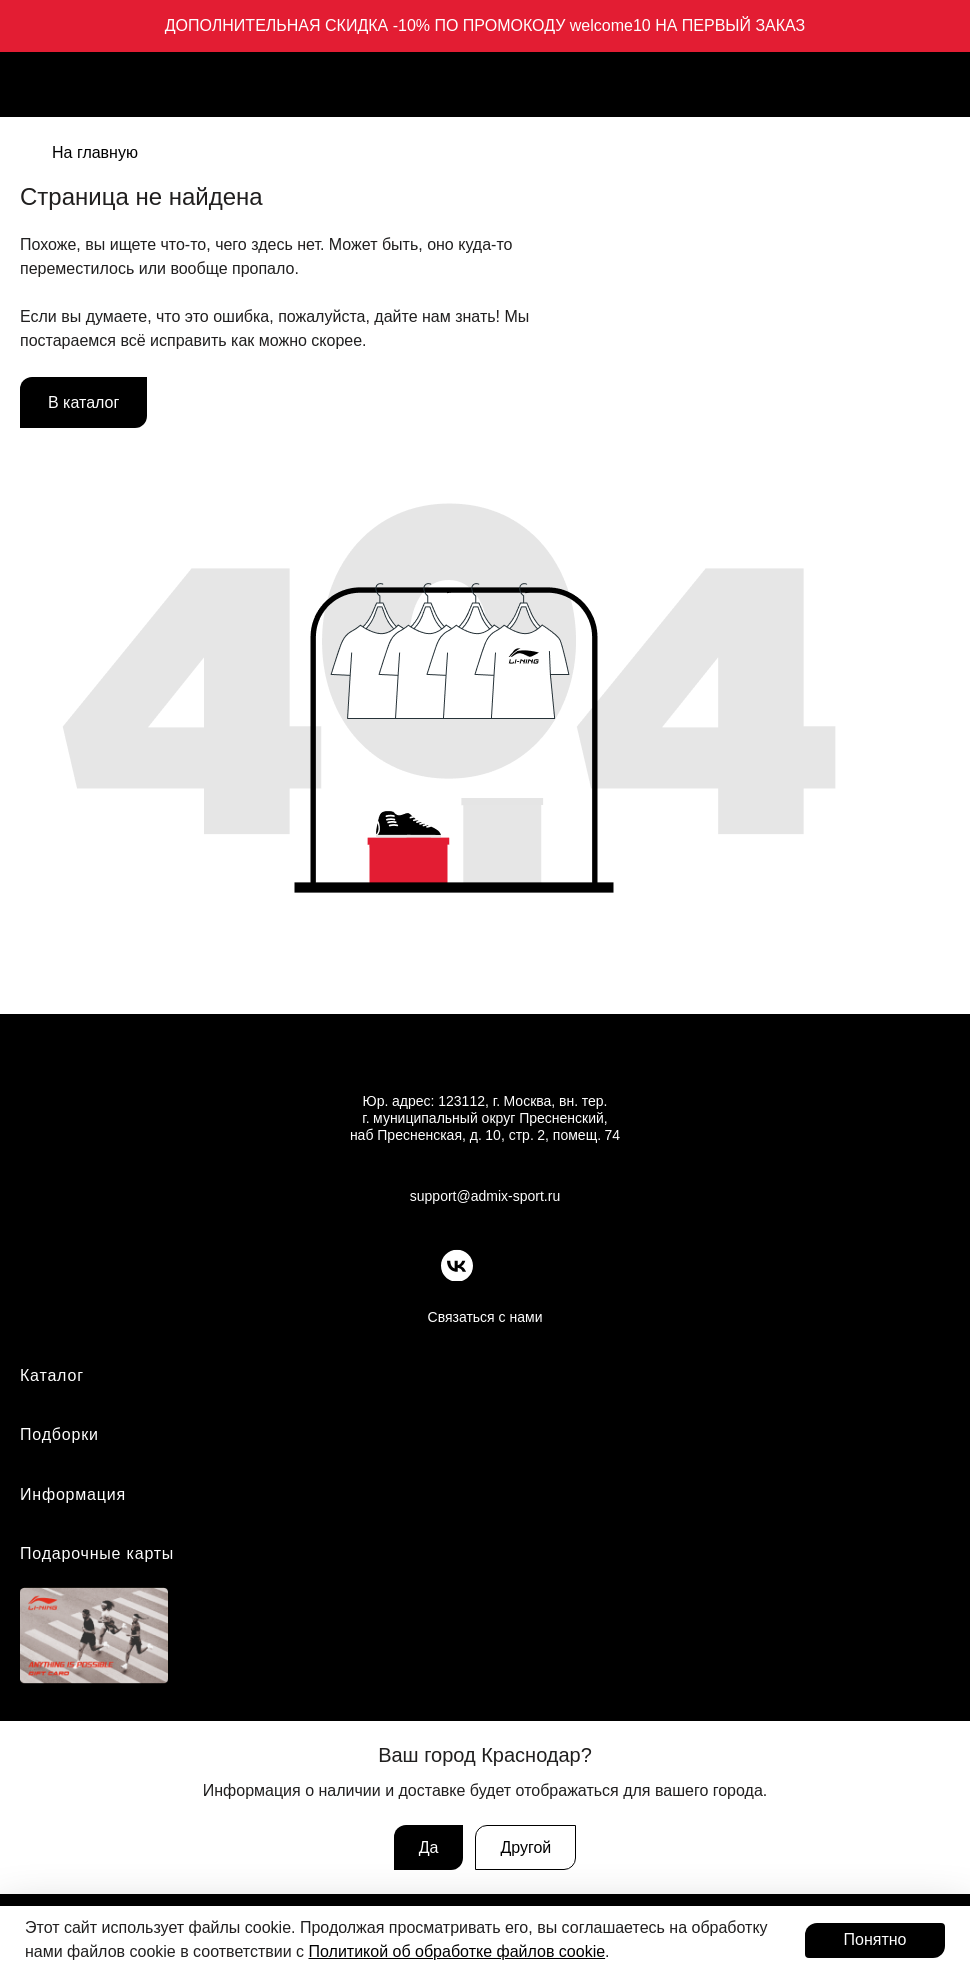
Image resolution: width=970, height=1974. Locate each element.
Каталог (52, 1375)
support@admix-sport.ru (485, 1196)
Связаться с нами (485, 1317)
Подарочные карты (97, 1553)
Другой (525, 1847)
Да (429, 1847)
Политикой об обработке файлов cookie (457, 1951)
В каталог (83, 402)
